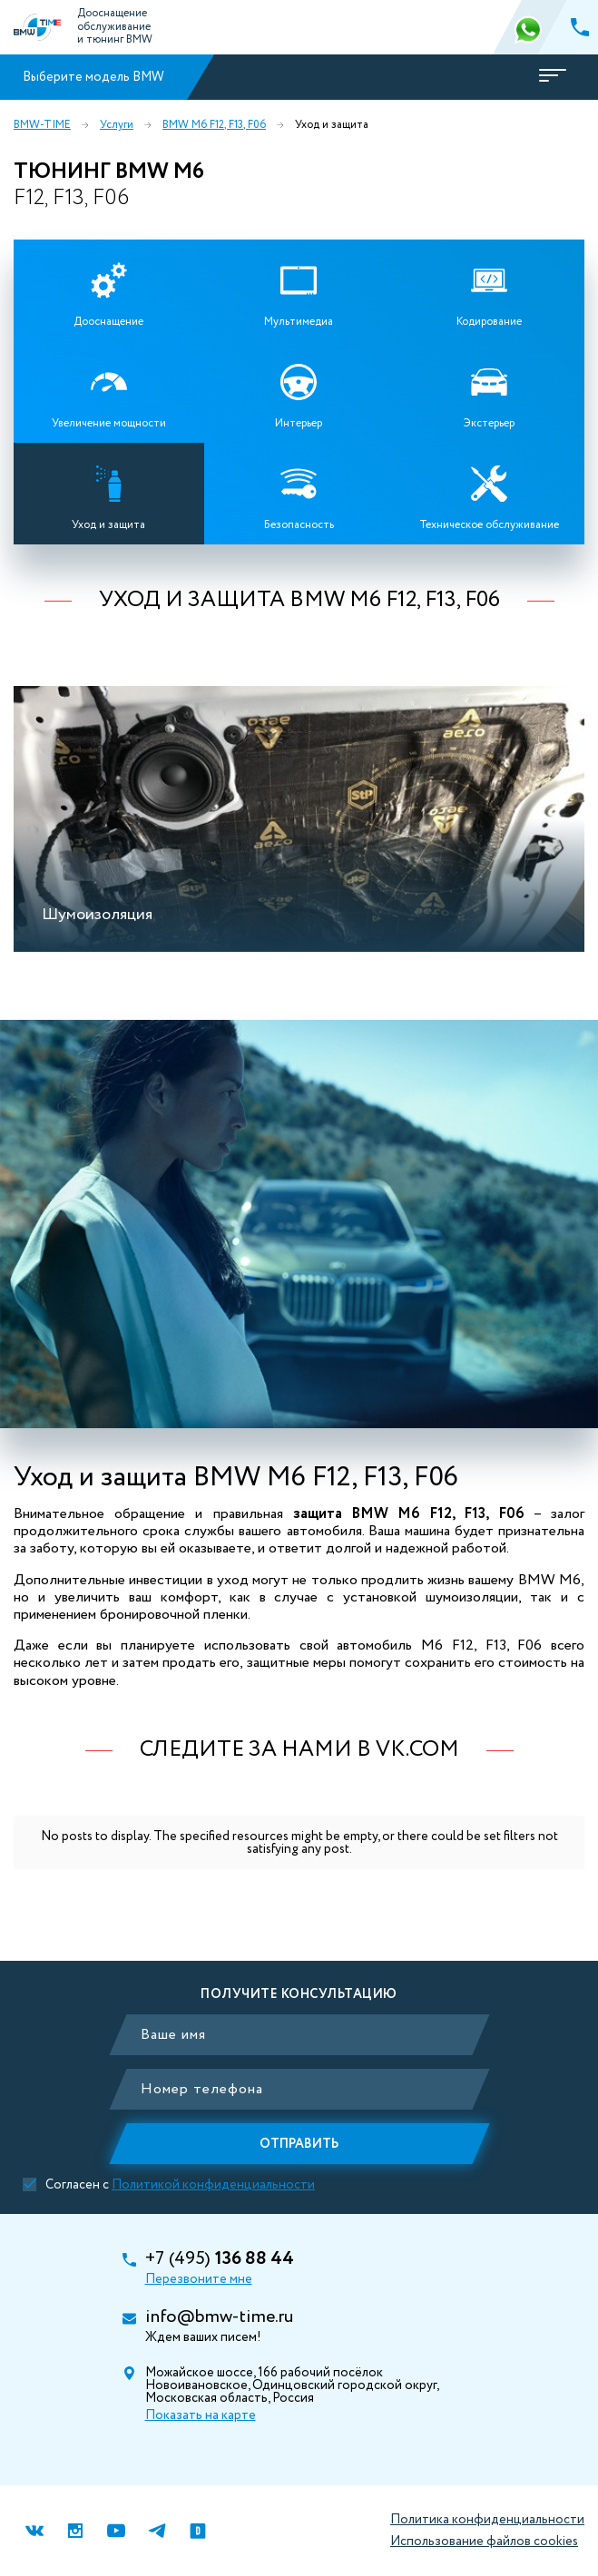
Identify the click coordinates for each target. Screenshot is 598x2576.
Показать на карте (200, 2415)
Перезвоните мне (198, 2279)
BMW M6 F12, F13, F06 (214, 125)
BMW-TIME (42, 125)
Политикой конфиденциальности (213, 2185)
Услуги (116, 125)
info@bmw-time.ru (219, 2317)
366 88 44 (530, 27)
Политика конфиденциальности (487, 2520)
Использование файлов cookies (484, 2541)
